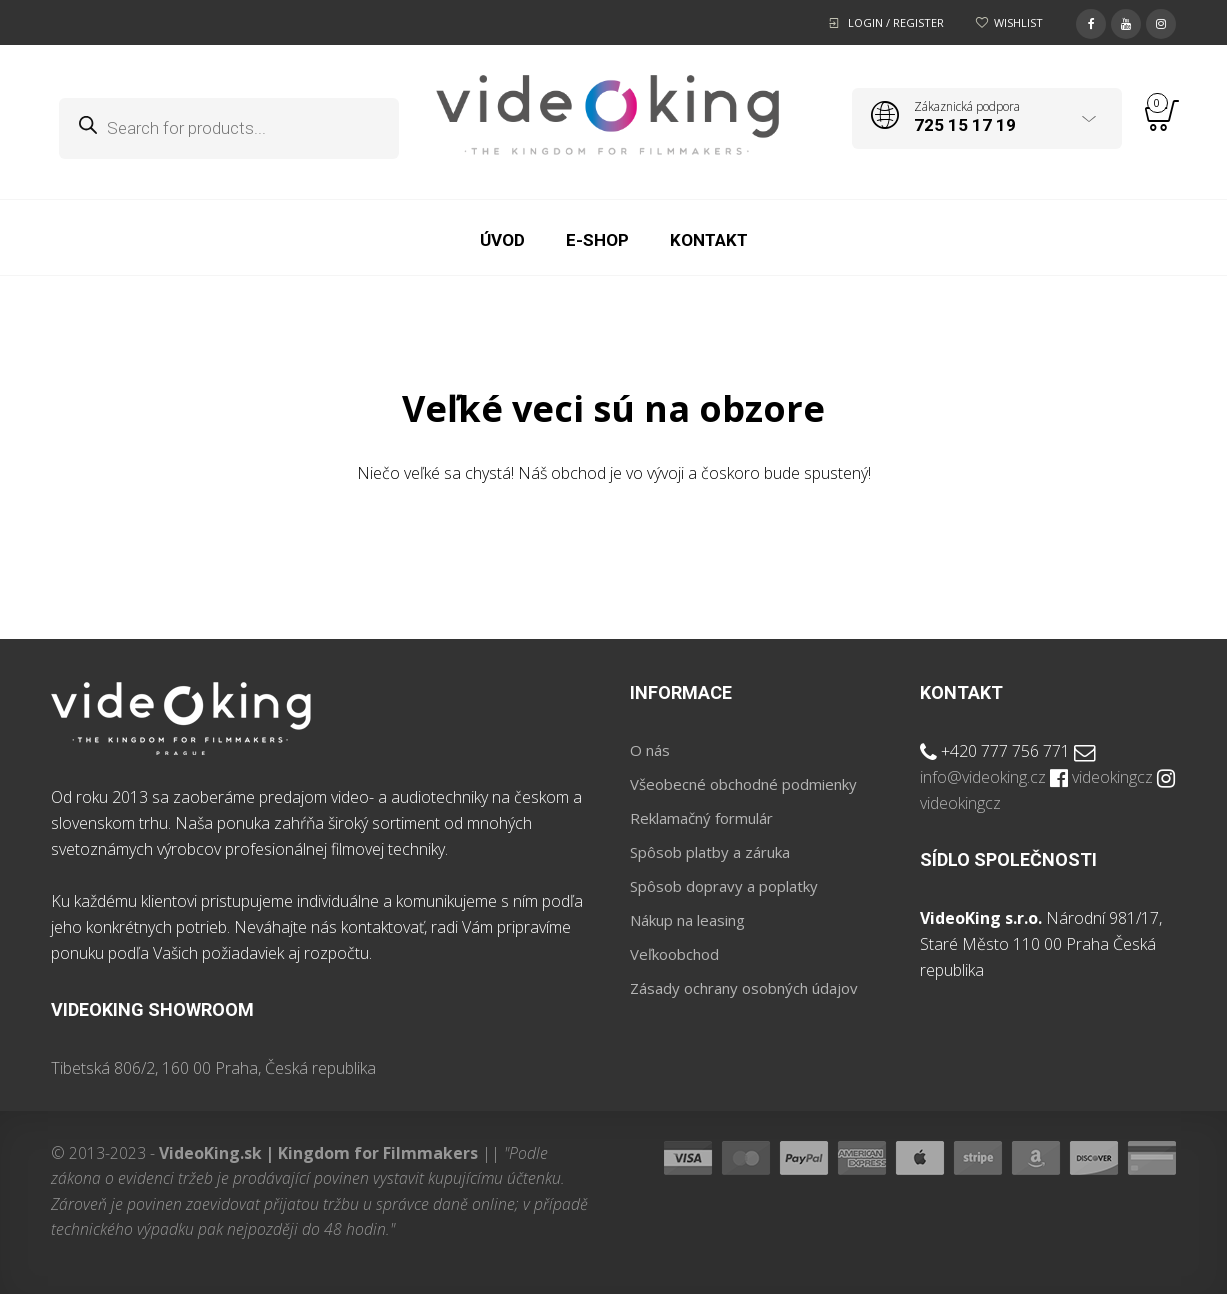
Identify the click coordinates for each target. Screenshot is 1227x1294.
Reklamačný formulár (701, 818)
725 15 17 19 (965, 125)
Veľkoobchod (674, 954)
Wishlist (1018, 22)
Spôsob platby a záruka (710, 852)
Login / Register (896, 22)
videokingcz (1112, 777)
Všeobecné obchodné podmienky (743, 784)
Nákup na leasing (687, 920)
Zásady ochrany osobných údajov (744, 988)
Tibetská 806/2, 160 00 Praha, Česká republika (213, 1068)
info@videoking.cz (983, 777)
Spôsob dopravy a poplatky (724, 886)
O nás (650, 750)
